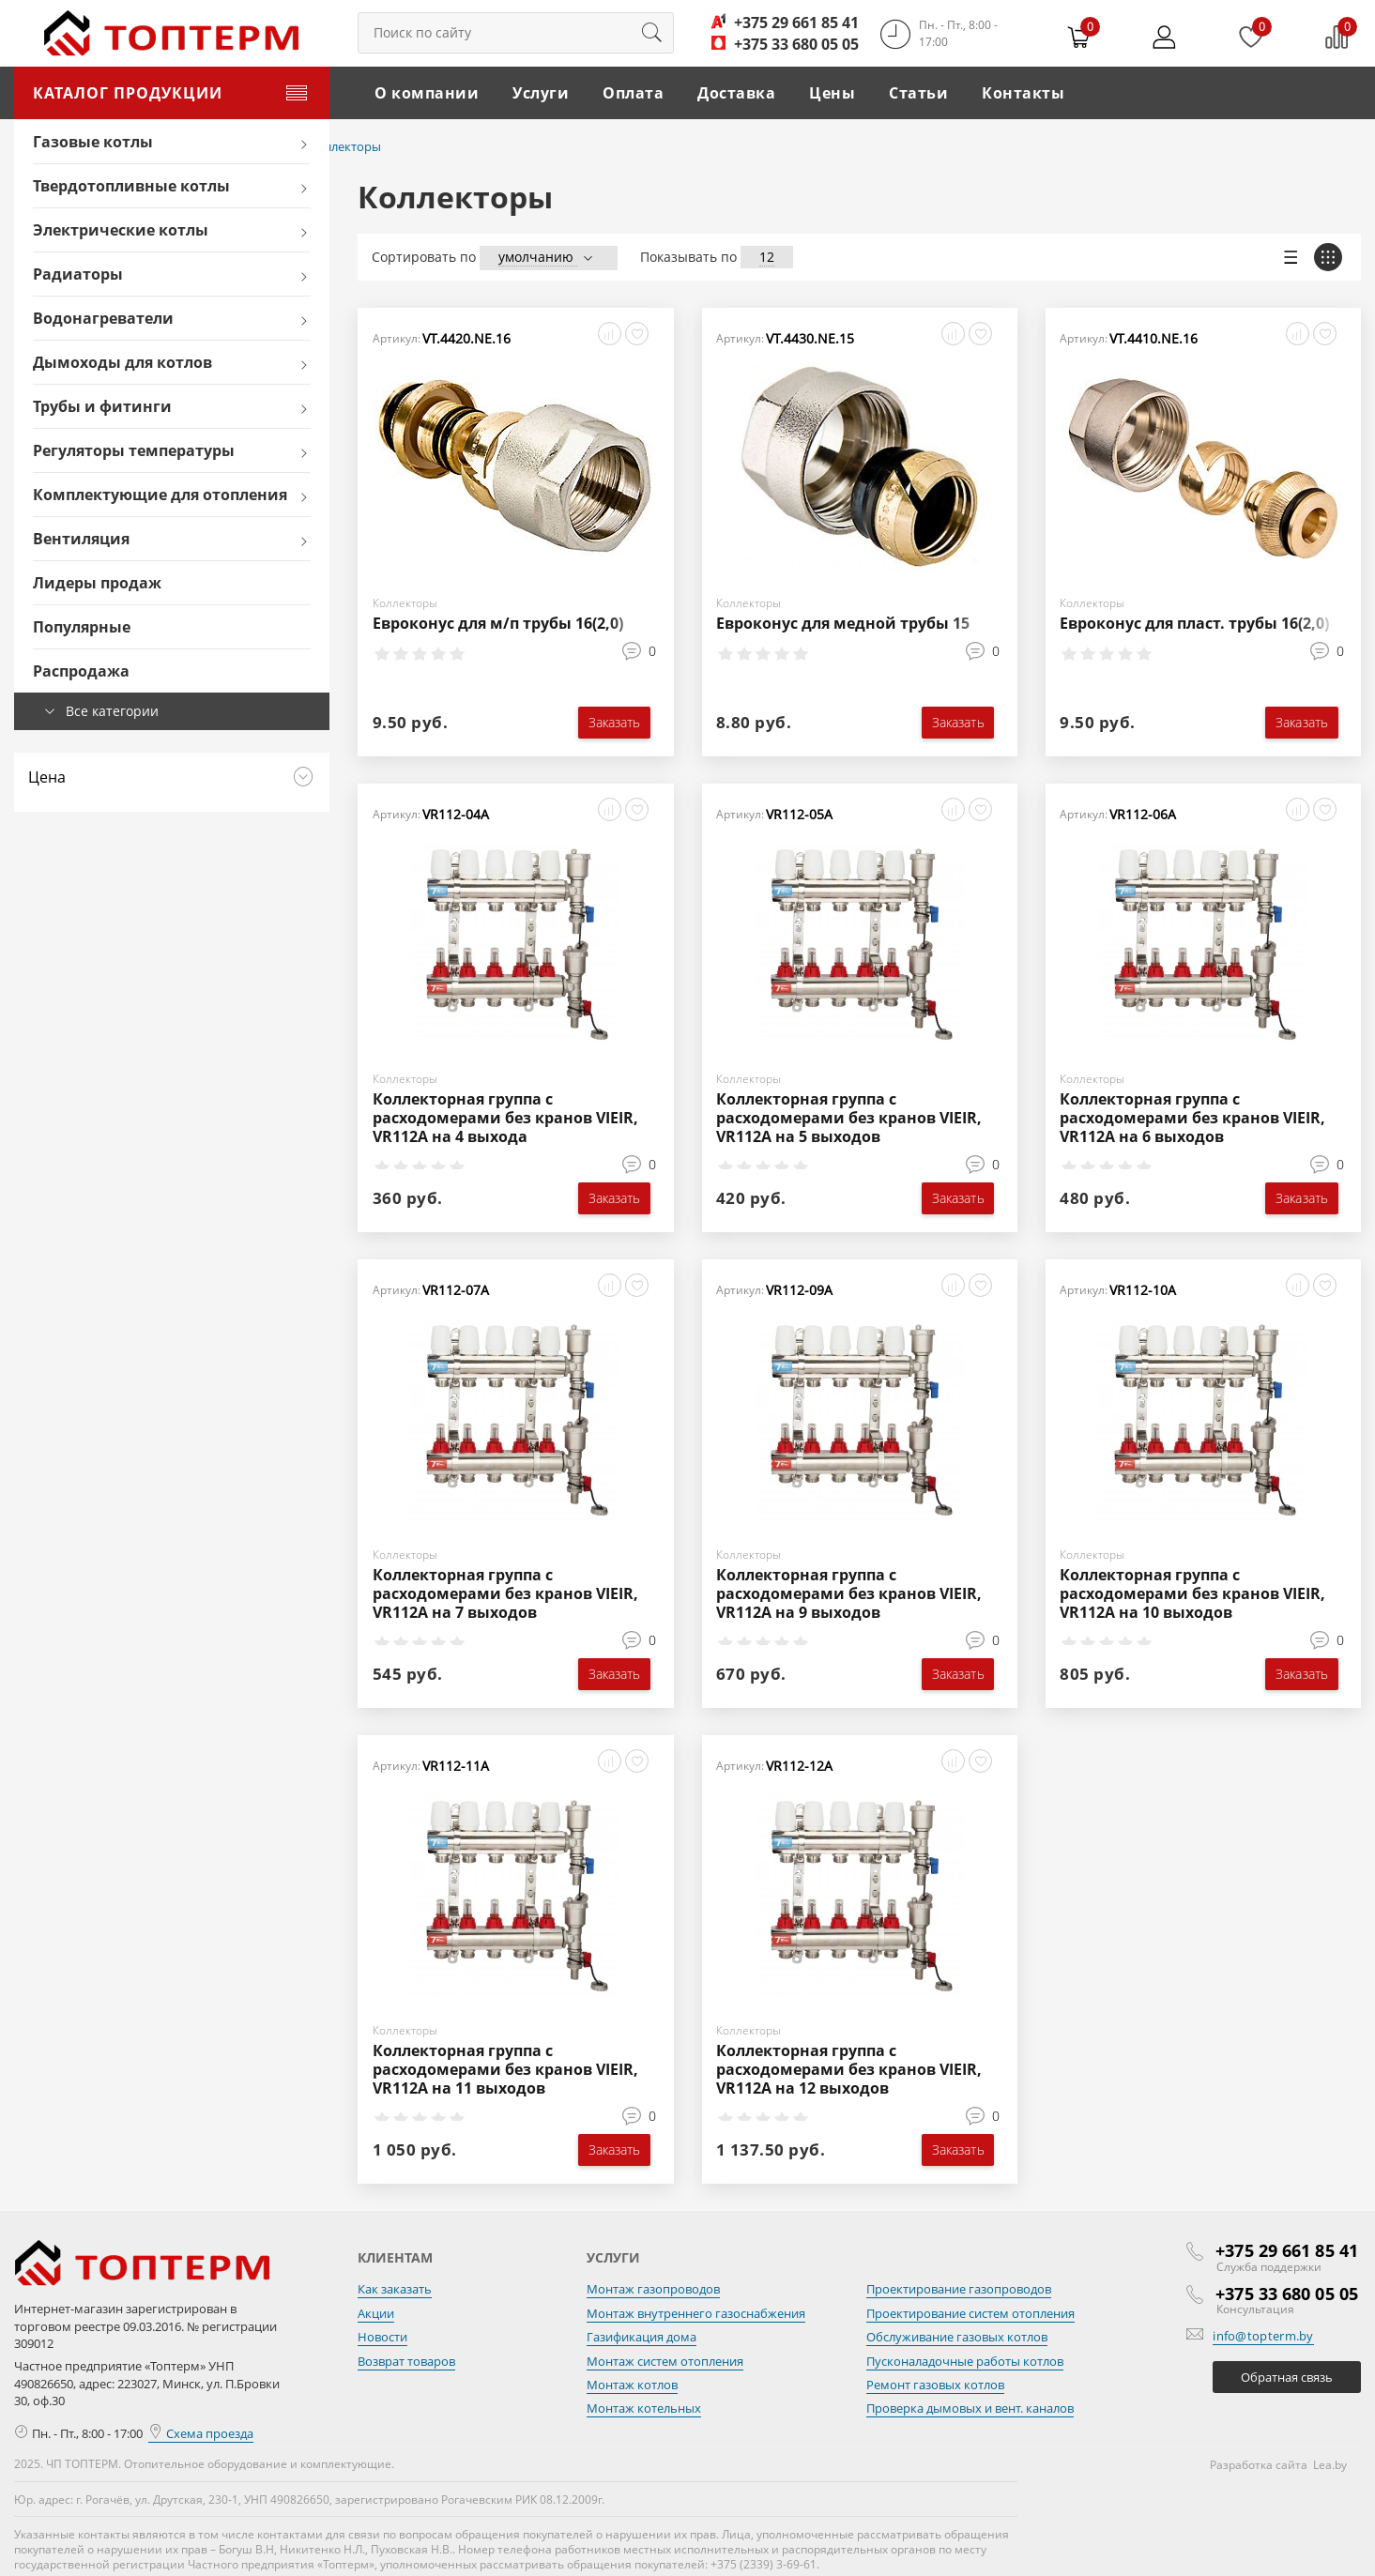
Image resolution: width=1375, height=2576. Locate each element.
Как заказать (395, 2288)
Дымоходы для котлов (122, 362)
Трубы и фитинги (102, 406)
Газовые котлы (93, 141)
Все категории (112, 711)
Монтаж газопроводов (653, 2288)
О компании (426, 93)
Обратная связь (1287, 2376)
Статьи (918, 93)
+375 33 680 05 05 (796, 44)
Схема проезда (200, 2432)
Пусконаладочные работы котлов (964, 2360)
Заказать (614, 722)
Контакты (1023, 93)
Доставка (736, 93)
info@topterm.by (1263, 2334)
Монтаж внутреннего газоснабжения (696, 2312)
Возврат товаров (406, 2360)
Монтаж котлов (632, 2384)
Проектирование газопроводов (958, 2288)
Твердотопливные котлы (131, 185)
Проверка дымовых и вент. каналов (970, 2408)
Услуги (540, 93)
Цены (832, 93)
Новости (382, 2336)
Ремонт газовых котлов (935, 2384)
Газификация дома (641, 2336)
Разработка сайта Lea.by (1278, 2465)
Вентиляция (81, 538)
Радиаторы (78, 274)
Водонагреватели (103, 318)
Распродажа (81, 671)
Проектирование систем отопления (970, 2312)
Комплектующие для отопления (160, 494)
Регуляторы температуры (134, 450)
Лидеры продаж (97, 582)
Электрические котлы (120, 230)
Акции (376, 2312)
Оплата (633, 93)
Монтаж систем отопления (665, 2360)
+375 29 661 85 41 (796, 22)
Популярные (81, 627)
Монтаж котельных (644, 2408)
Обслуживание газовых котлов (956, 2336)
